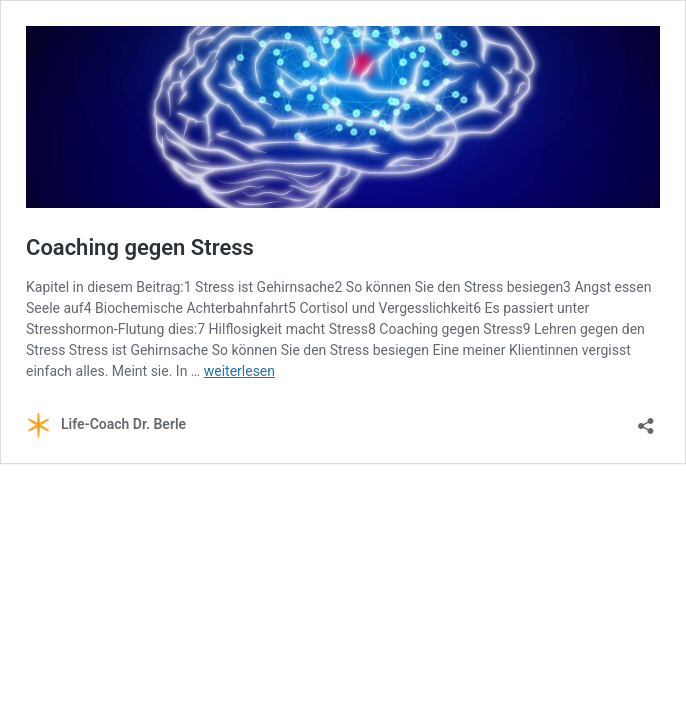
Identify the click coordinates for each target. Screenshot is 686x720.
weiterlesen (239, 371)
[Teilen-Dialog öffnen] (646, 419)
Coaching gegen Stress (140, 247)
